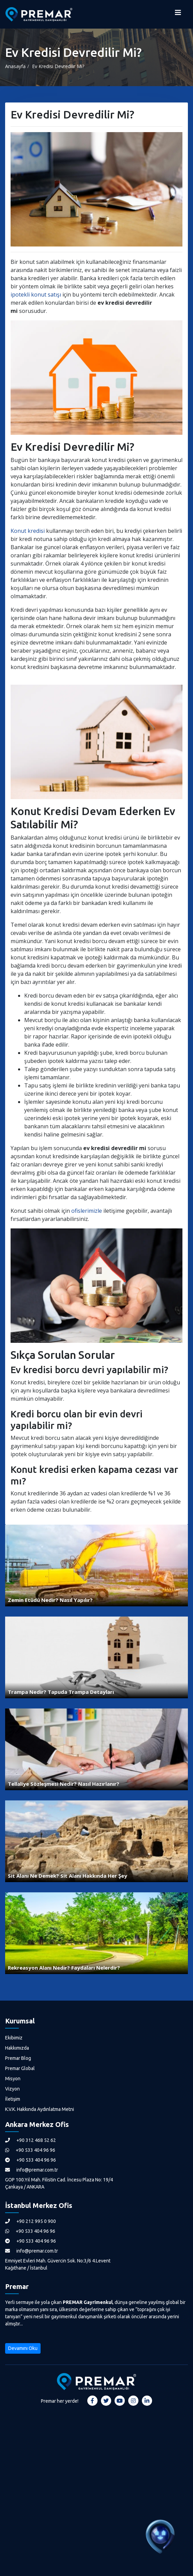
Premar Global (20, 2068)
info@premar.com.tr (31, 2170)
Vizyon (12, 2089)
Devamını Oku (23, 2348)
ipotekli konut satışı (36, 294)
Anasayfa (15, 66)
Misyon (12, 2078)
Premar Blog (18, 2058)
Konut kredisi (28, 531)
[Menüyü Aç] (178, 14)
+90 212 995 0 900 (30, 2221)
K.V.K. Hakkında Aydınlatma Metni (39, 2109)
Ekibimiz (14, 2037)
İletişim (12, 2099)
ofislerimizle (86, 1210)
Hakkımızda (17, 2048)
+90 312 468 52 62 (30, 2140)
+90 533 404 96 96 (30, 2150)
